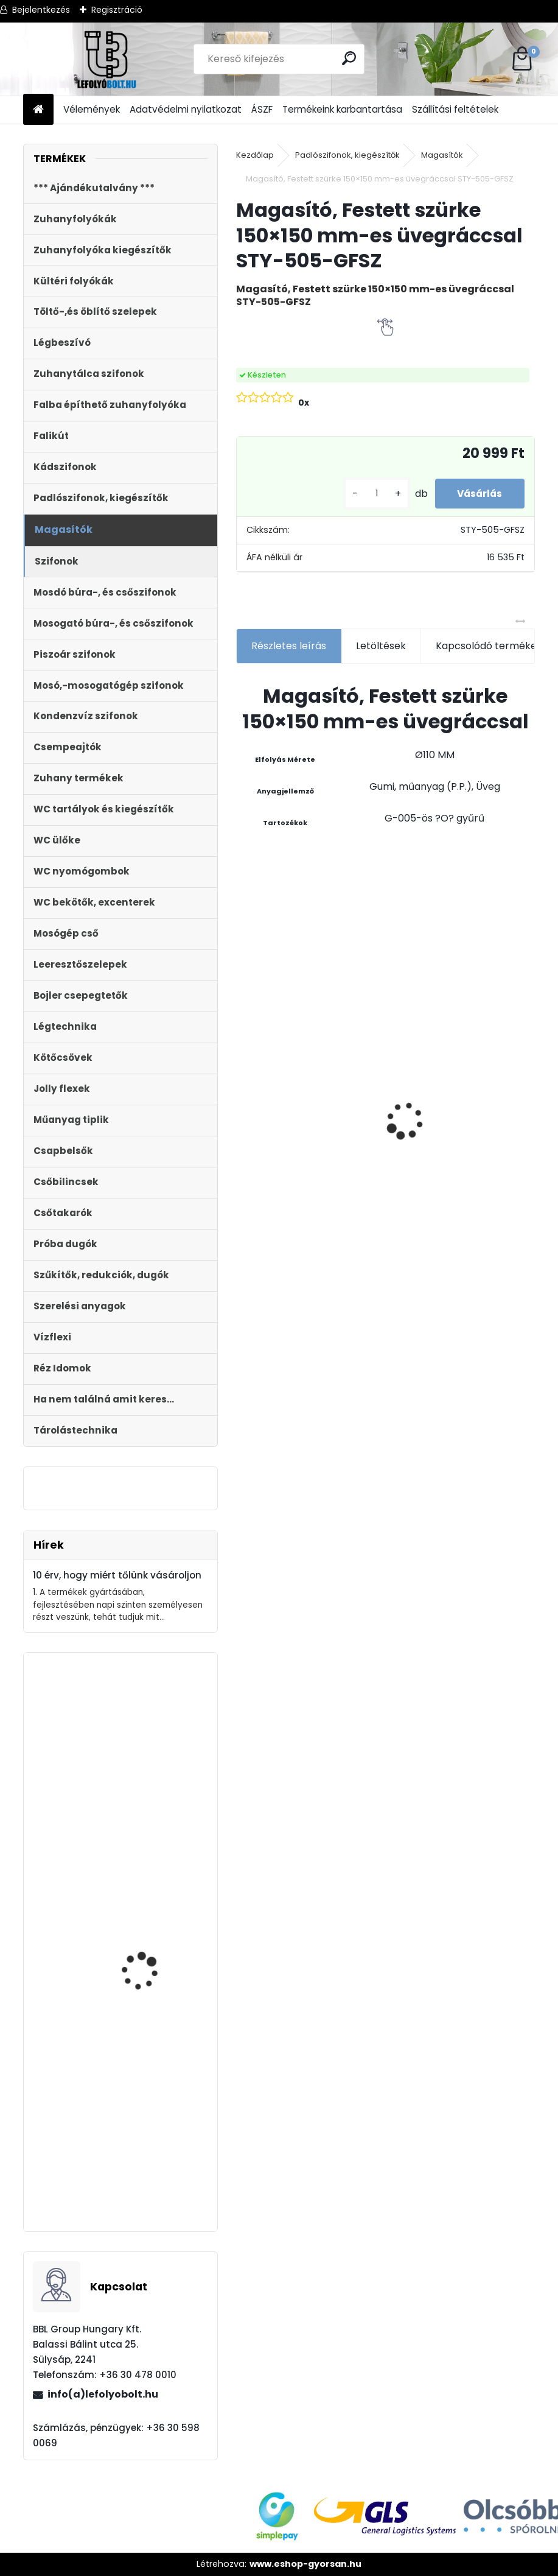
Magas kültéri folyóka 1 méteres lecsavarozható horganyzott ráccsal (286, 1010)
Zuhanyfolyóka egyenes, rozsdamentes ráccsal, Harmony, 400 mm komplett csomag (480, 1147)
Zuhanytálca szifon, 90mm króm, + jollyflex (151, 1798)
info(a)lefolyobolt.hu (102, 2394)
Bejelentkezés (41, 10)
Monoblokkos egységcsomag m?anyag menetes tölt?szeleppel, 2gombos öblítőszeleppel (148, 2153)
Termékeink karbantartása (342, 109)
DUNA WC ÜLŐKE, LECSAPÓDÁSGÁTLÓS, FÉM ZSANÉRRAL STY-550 (156, 1943)
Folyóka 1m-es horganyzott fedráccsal (379, 1025)
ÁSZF (262, 109)
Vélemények (91, 109)
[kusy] (370, 493)
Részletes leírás (288, 646)
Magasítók (442, 155)
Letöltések (381, 646)
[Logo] (106, 59)
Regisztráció (116, 10)
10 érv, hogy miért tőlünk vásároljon (117, 1575)
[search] (350, 58)
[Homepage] (38, 110)
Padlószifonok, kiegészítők (347, 155)
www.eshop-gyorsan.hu (305, 2564)
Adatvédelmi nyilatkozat (186, 109)
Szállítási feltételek (455, 109)
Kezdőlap (255, 155)
